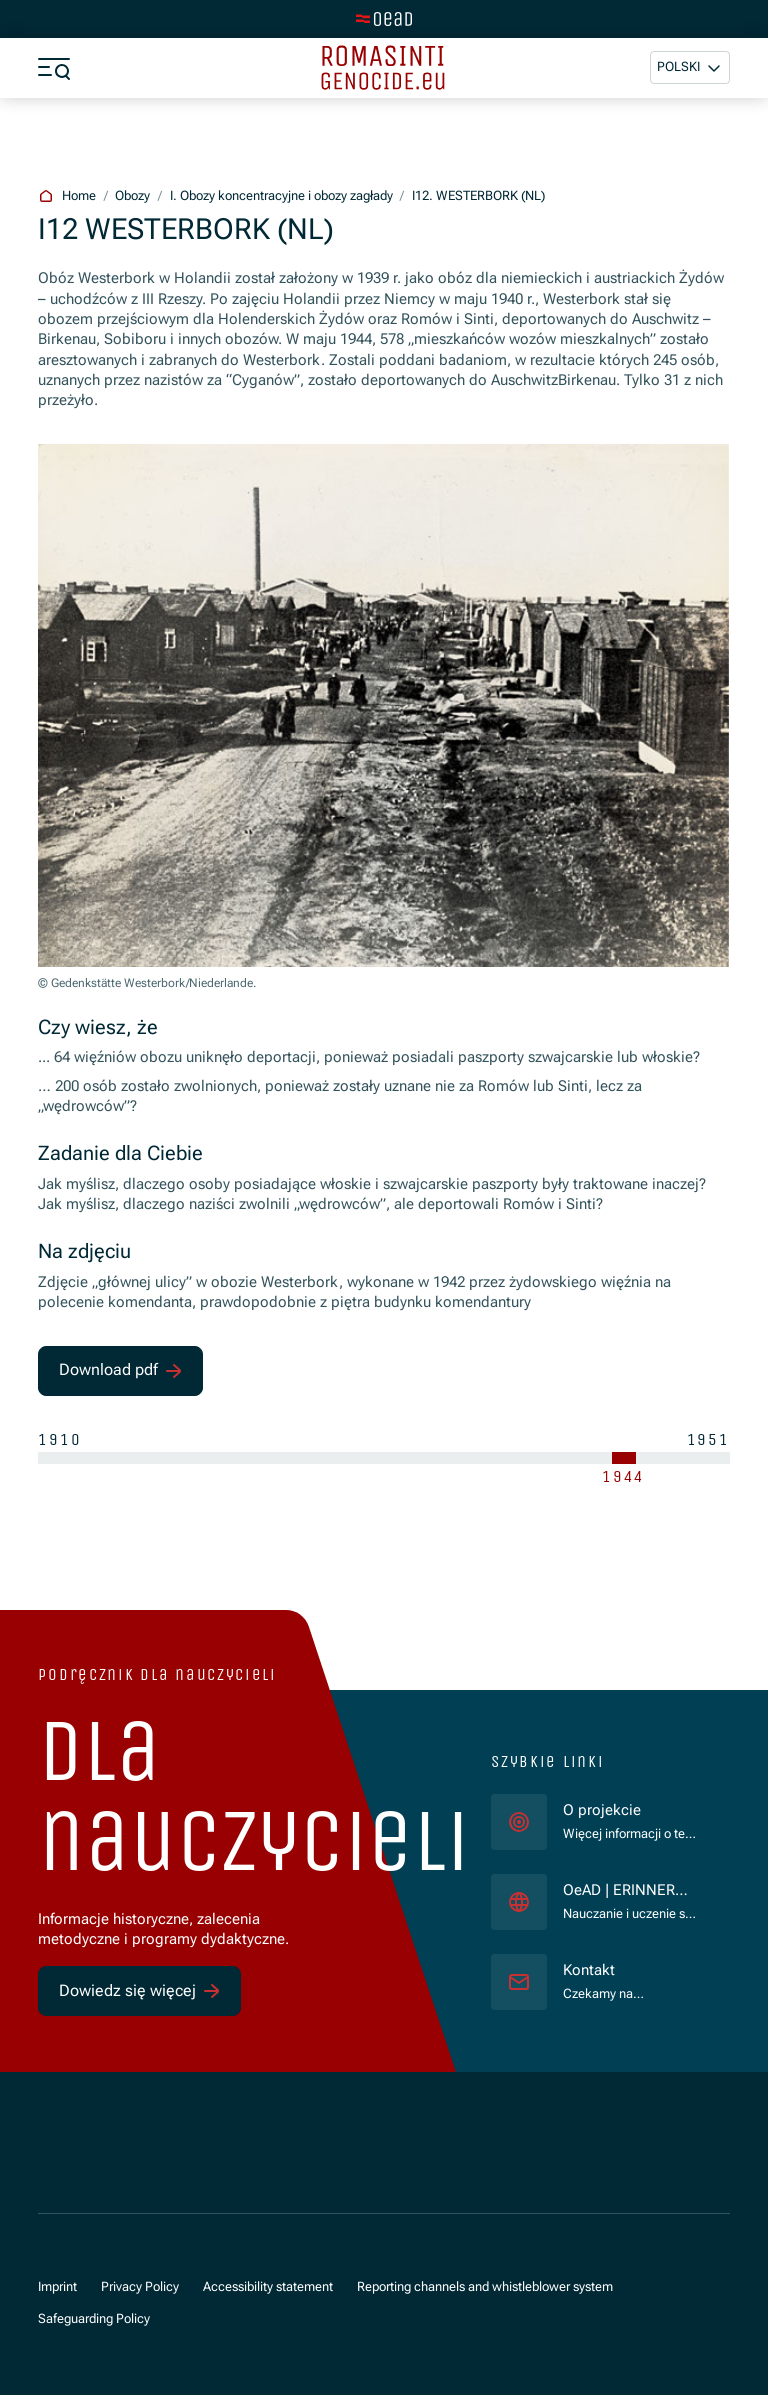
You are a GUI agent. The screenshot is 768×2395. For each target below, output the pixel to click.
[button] (690, 67)
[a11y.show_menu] (54, 68)
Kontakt (589, 1970)
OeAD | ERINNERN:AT (630, 1891)
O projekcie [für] (602, 1810)
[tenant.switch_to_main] (384, 19)
